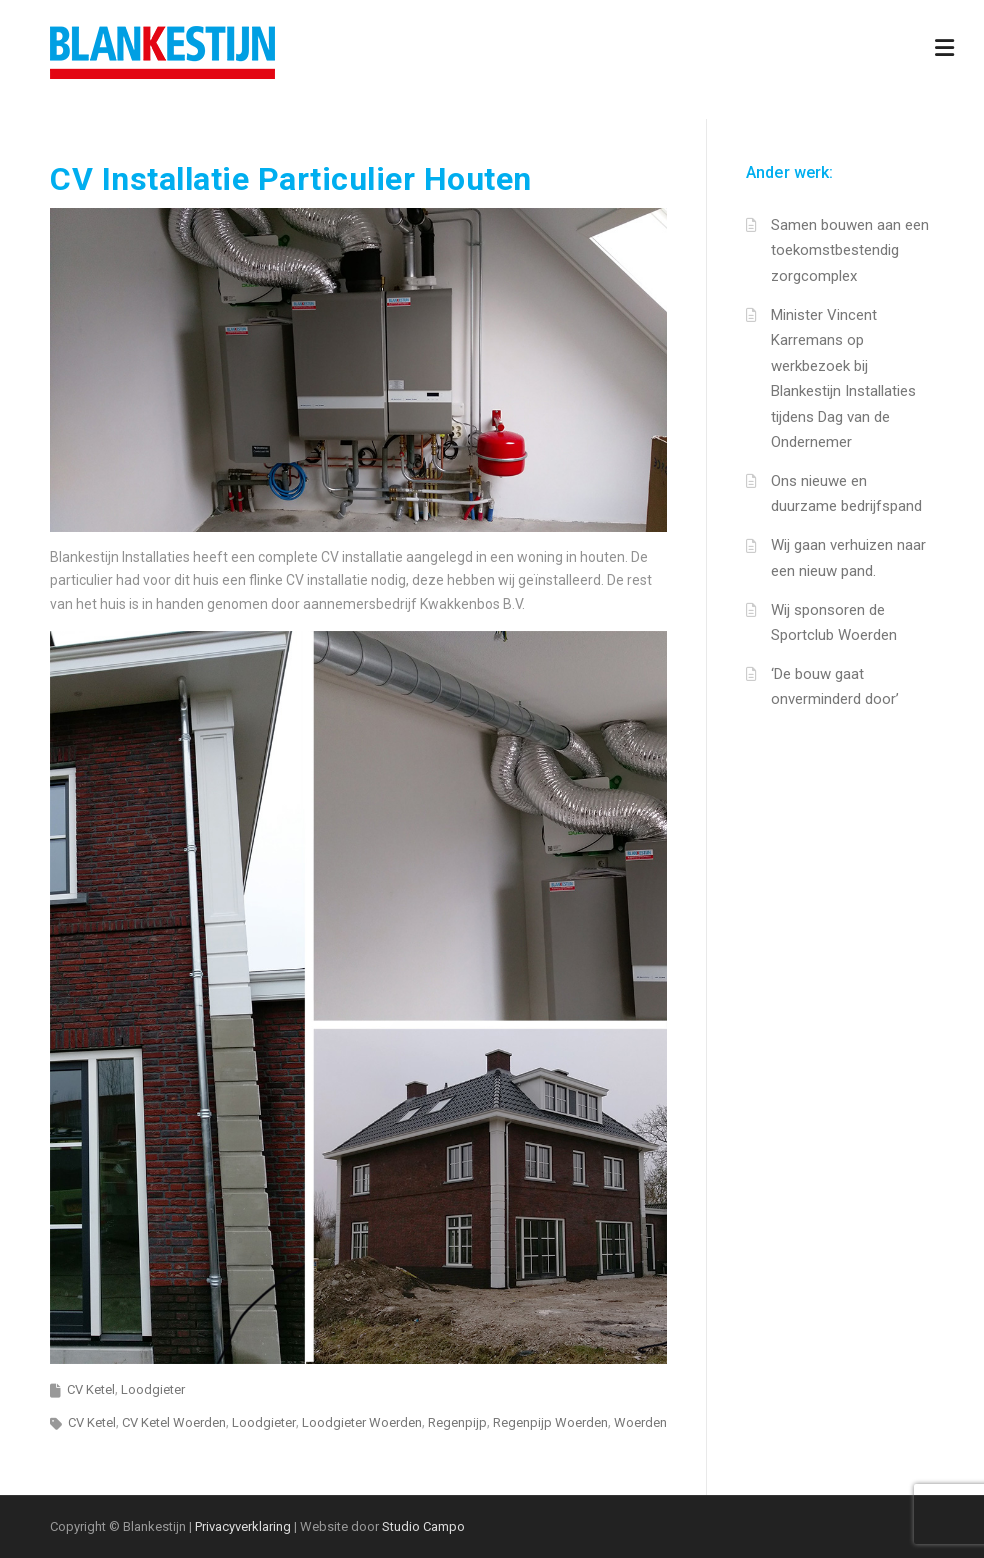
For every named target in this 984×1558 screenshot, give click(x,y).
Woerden (640, 1422)
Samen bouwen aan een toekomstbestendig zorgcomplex (850, 250)
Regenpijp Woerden (550, 1422)
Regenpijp (457, 1422)
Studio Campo (423, 1526)
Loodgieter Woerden (362, 1422)
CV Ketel (91, 1389)
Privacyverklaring (243, 1526)
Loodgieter (153, 1389)
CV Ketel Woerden (174, 1422)
